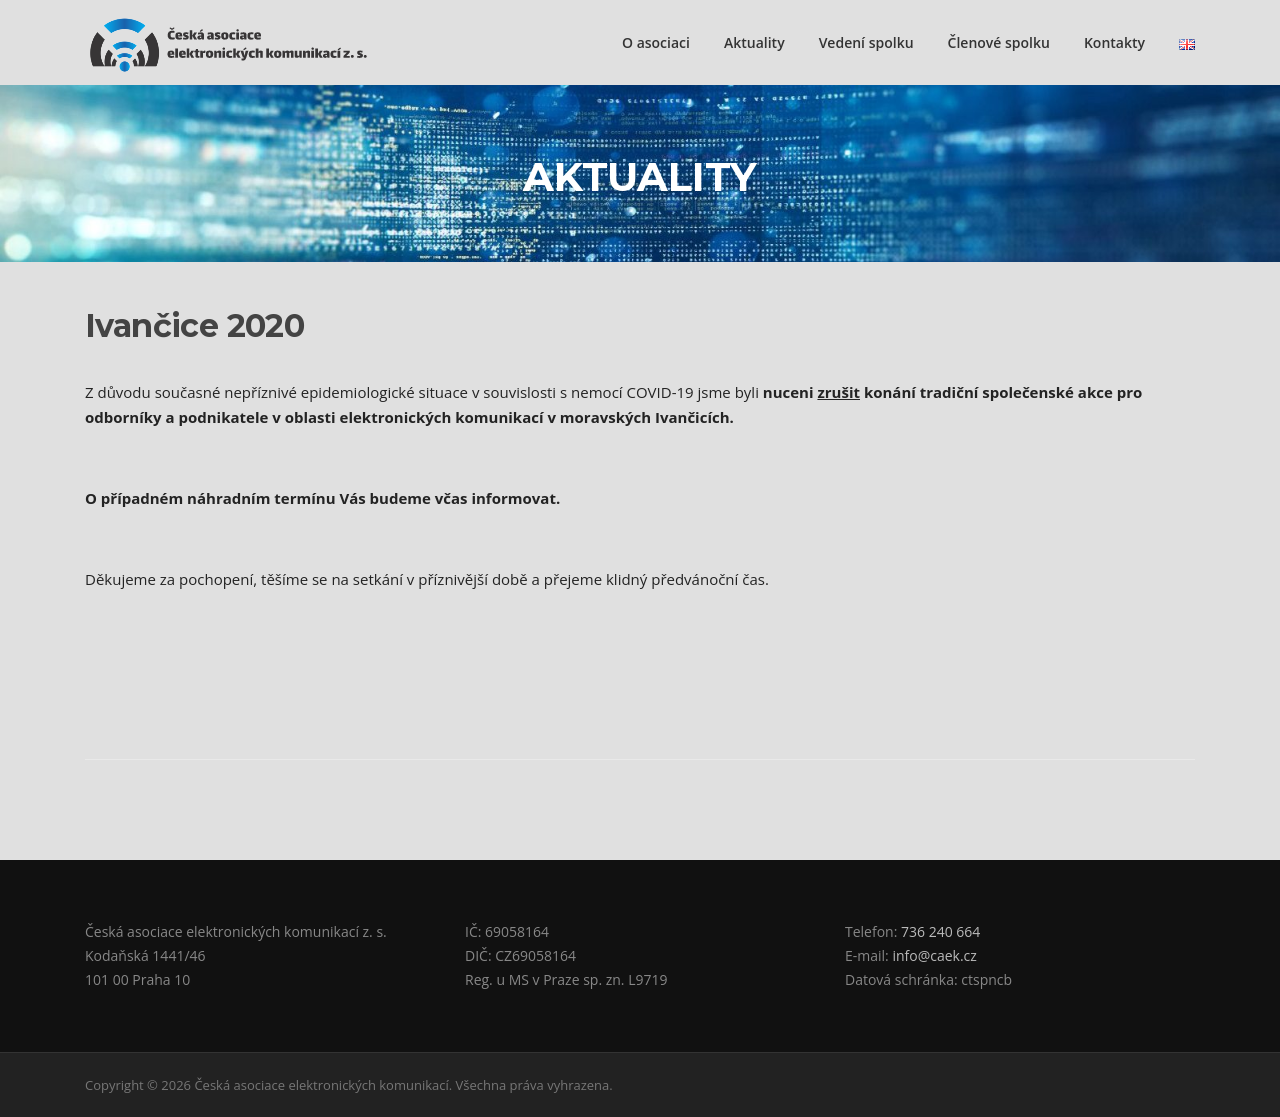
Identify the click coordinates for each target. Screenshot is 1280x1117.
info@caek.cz (934, 955)
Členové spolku (999, 42)
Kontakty (1114, 42)
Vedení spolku (866, 42)
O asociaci (656, 42)
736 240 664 (940, 931)
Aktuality (754, 42)
